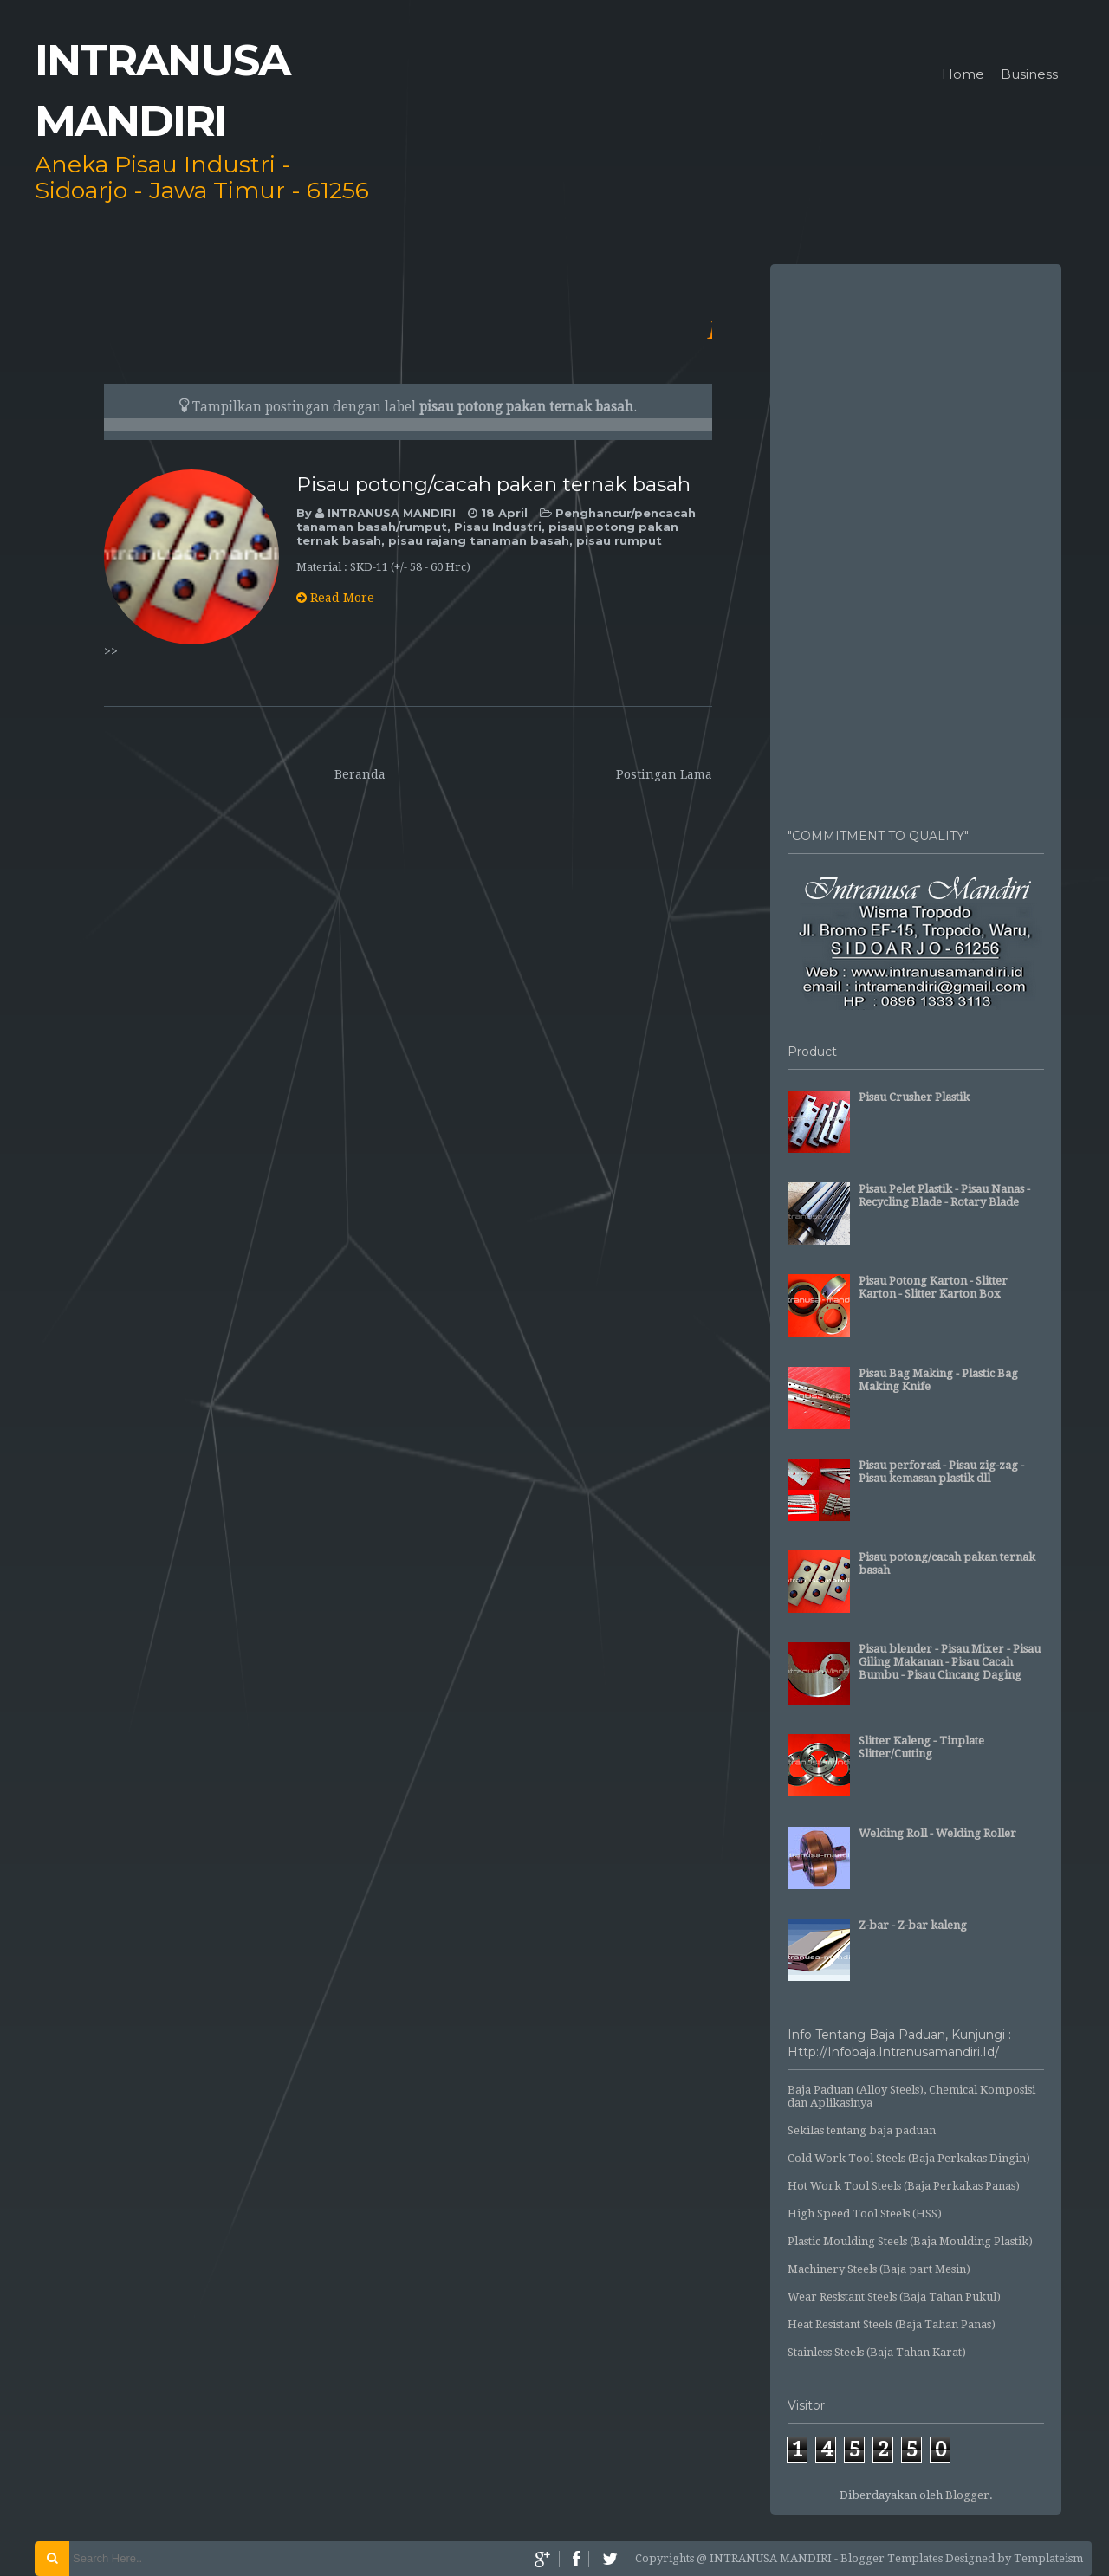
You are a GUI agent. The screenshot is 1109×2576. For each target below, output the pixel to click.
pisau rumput (619, 540)
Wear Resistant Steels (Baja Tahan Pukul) (894, 2296)
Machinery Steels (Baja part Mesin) (879, 2268)
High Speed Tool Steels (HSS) (865, 2213)
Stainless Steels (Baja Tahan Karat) (877, 2352)
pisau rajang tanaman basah (478, 540)
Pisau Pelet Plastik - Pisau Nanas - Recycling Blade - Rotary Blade (944, 1195)
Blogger (967, 2495)
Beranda (360, 774)
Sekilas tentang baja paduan (862, 2130)
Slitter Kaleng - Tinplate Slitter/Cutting (921, 1747)
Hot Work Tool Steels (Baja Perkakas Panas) (904, 2185)
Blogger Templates (891, 2558)
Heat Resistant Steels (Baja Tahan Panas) (892, 2324)
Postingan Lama (664, 774)
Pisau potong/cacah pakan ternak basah (493, 484)
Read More (335, 598)
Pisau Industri (498, 527)
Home (963, 75)
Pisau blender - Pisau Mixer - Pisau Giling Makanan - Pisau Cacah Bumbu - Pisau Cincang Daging (950, 1661)
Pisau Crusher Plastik (914, 1097)
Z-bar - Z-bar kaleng (913, 1925)
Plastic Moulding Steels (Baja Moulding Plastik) (910, 2241)
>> (111, 651)
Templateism (1048, 2558)
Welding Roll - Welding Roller (937, 1833)
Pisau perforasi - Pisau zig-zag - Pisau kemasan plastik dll (941, 1472)
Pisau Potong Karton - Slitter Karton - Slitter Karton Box (933, 1287)
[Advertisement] (916, 537)
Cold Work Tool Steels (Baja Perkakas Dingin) (909, 2158)
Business (1029, 75)
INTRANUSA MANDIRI (393, 513)
